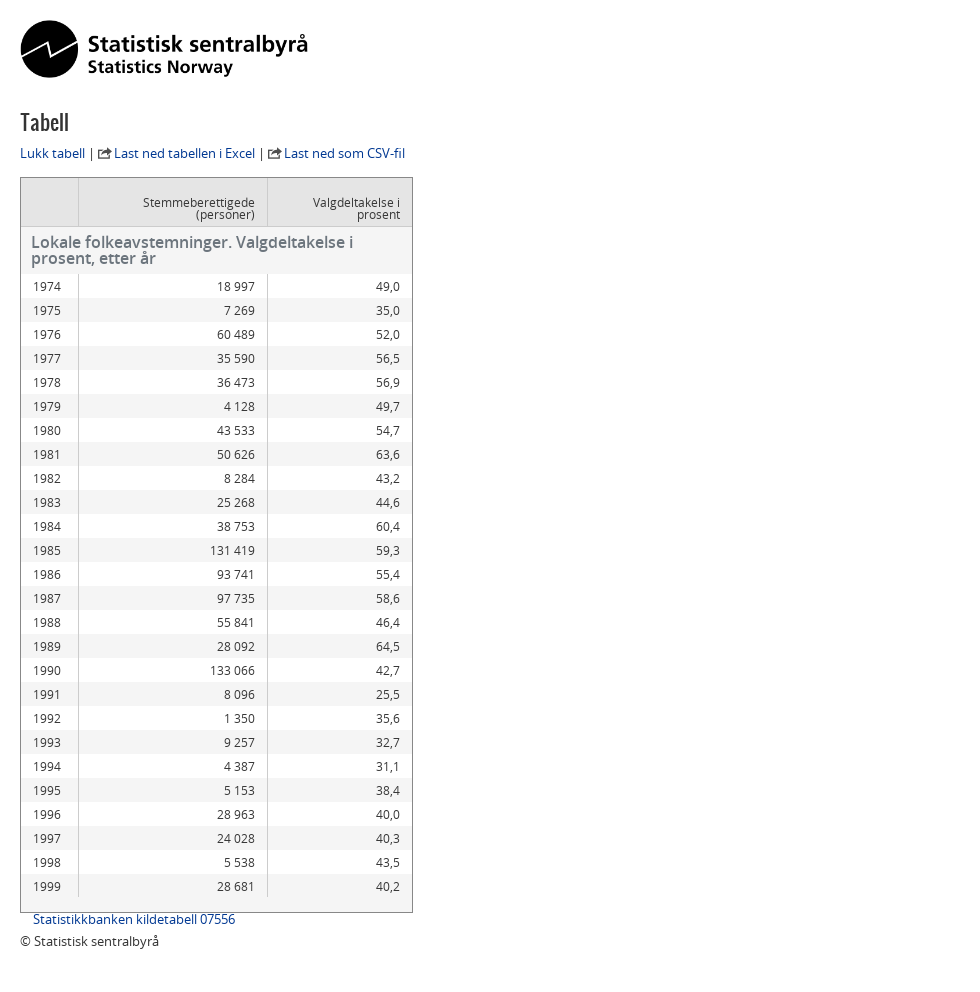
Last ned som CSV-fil (344, 153)
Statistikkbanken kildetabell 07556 (134, 919)
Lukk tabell (52, 153)
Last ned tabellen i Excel (184, 153)
